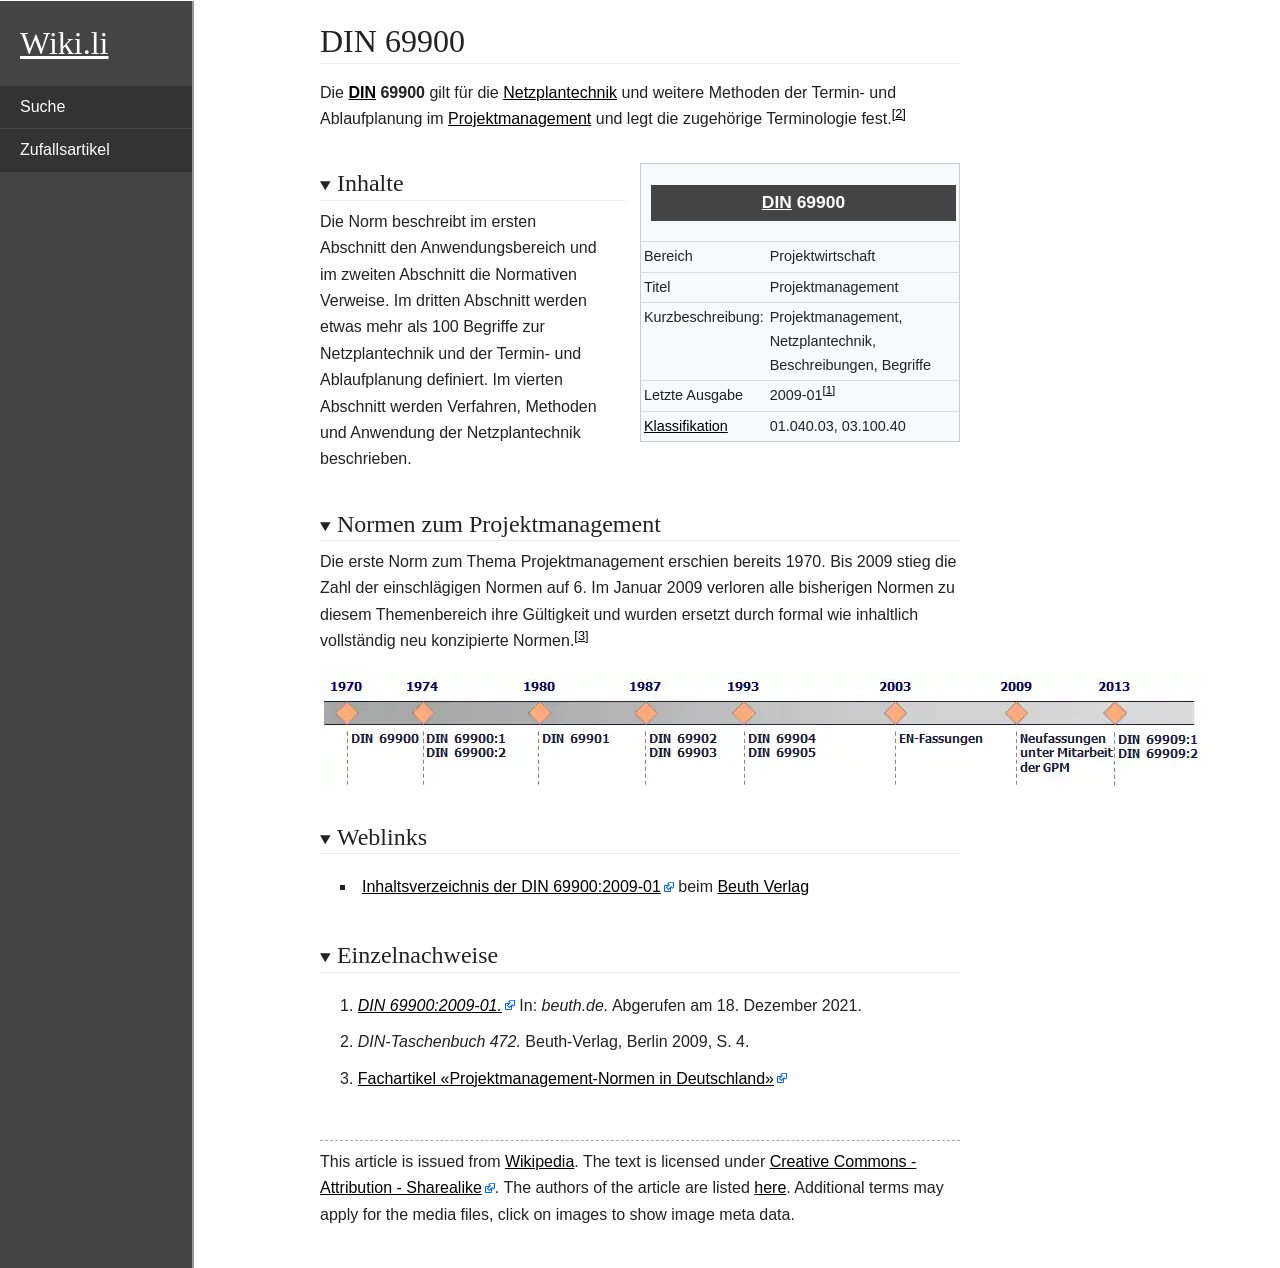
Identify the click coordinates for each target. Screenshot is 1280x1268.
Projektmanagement (519, 118)
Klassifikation (686, 426)
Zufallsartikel (65, 149)
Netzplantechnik (560, 92)
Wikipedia (539, 1161)
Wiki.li (64, 43)
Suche (42, 106)
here (770, 1187)
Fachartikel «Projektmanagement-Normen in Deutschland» (566, 1078)
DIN (362, 92)
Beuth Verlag (763, 886)
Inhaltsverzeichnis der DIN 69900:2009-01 (511, 886)
